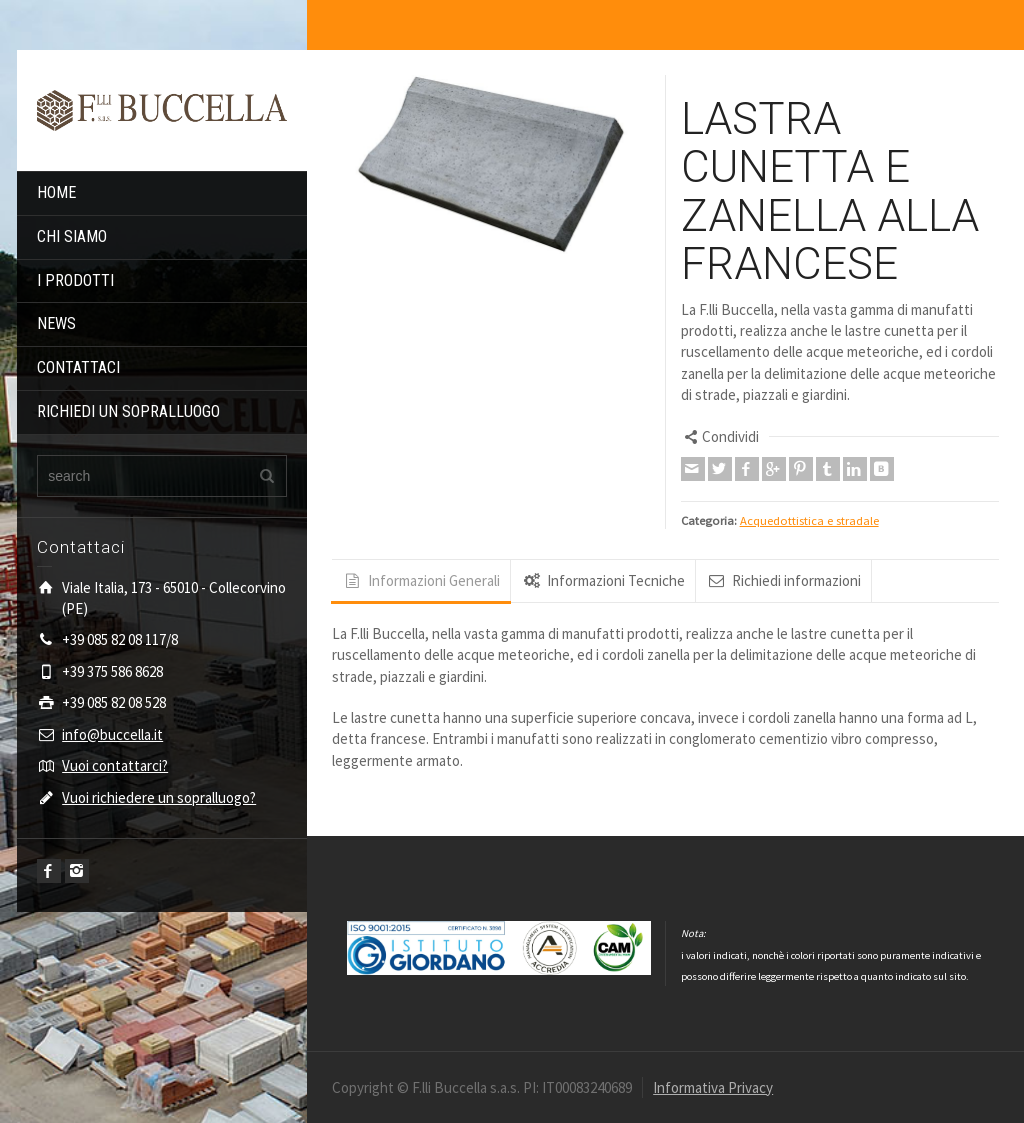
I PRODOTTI (75, 280)
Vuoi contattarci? (115, 765)
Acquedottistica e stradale (809, 520)
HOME (56, 192)
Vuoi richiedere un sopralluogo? (159, 797)
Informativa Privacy (713, 1087)
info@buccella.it (112, 734)
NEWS (56, 323)
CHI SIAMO (72, 236)
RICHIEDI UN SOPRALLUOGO (128, 411)
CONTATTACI (78, 367)
